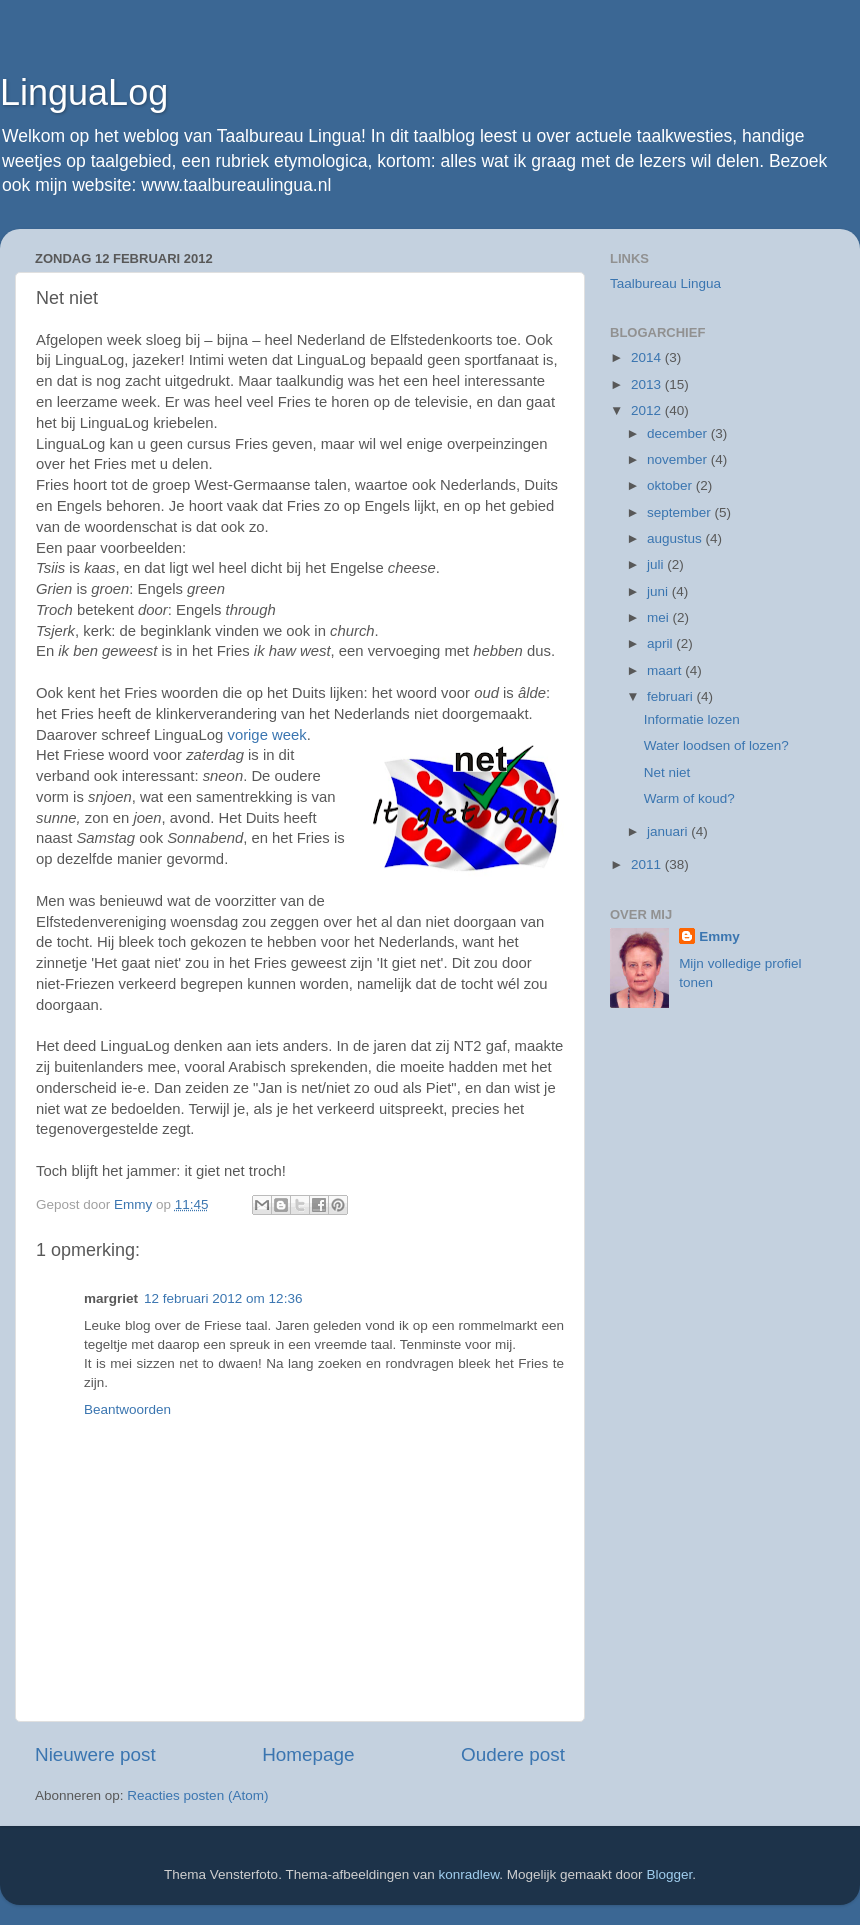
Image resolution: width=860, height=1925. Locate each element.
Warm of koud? (689, 798)
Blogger (669, 1874)
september (681, 512)
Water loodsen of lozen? (716, 745)
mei (660, 617)
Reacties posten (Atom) (197, 1795)
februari (672, 696)
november (679, 459)
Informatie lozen (692, 719)
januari (669, 831)
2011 (648, 864)
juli (657, 564)
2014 (648, 357)
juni (659, 591)
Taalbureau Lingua (665, 283)
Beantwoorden (127, 1409)
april (661, 643)
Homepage (308, 1754)
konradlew (469, 1874)
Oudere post (513, 1754)
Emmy (719, 936)
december (679, 433)
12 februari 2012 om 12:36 (223, 1298)
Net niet (667, 772)
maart (666, 670)
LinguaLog (84, 92)
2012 (648, 410)
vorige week (266, 735)
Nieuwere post (95, 1754)
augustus (676, 538)
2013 (648, 384)
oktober (671, 485)
